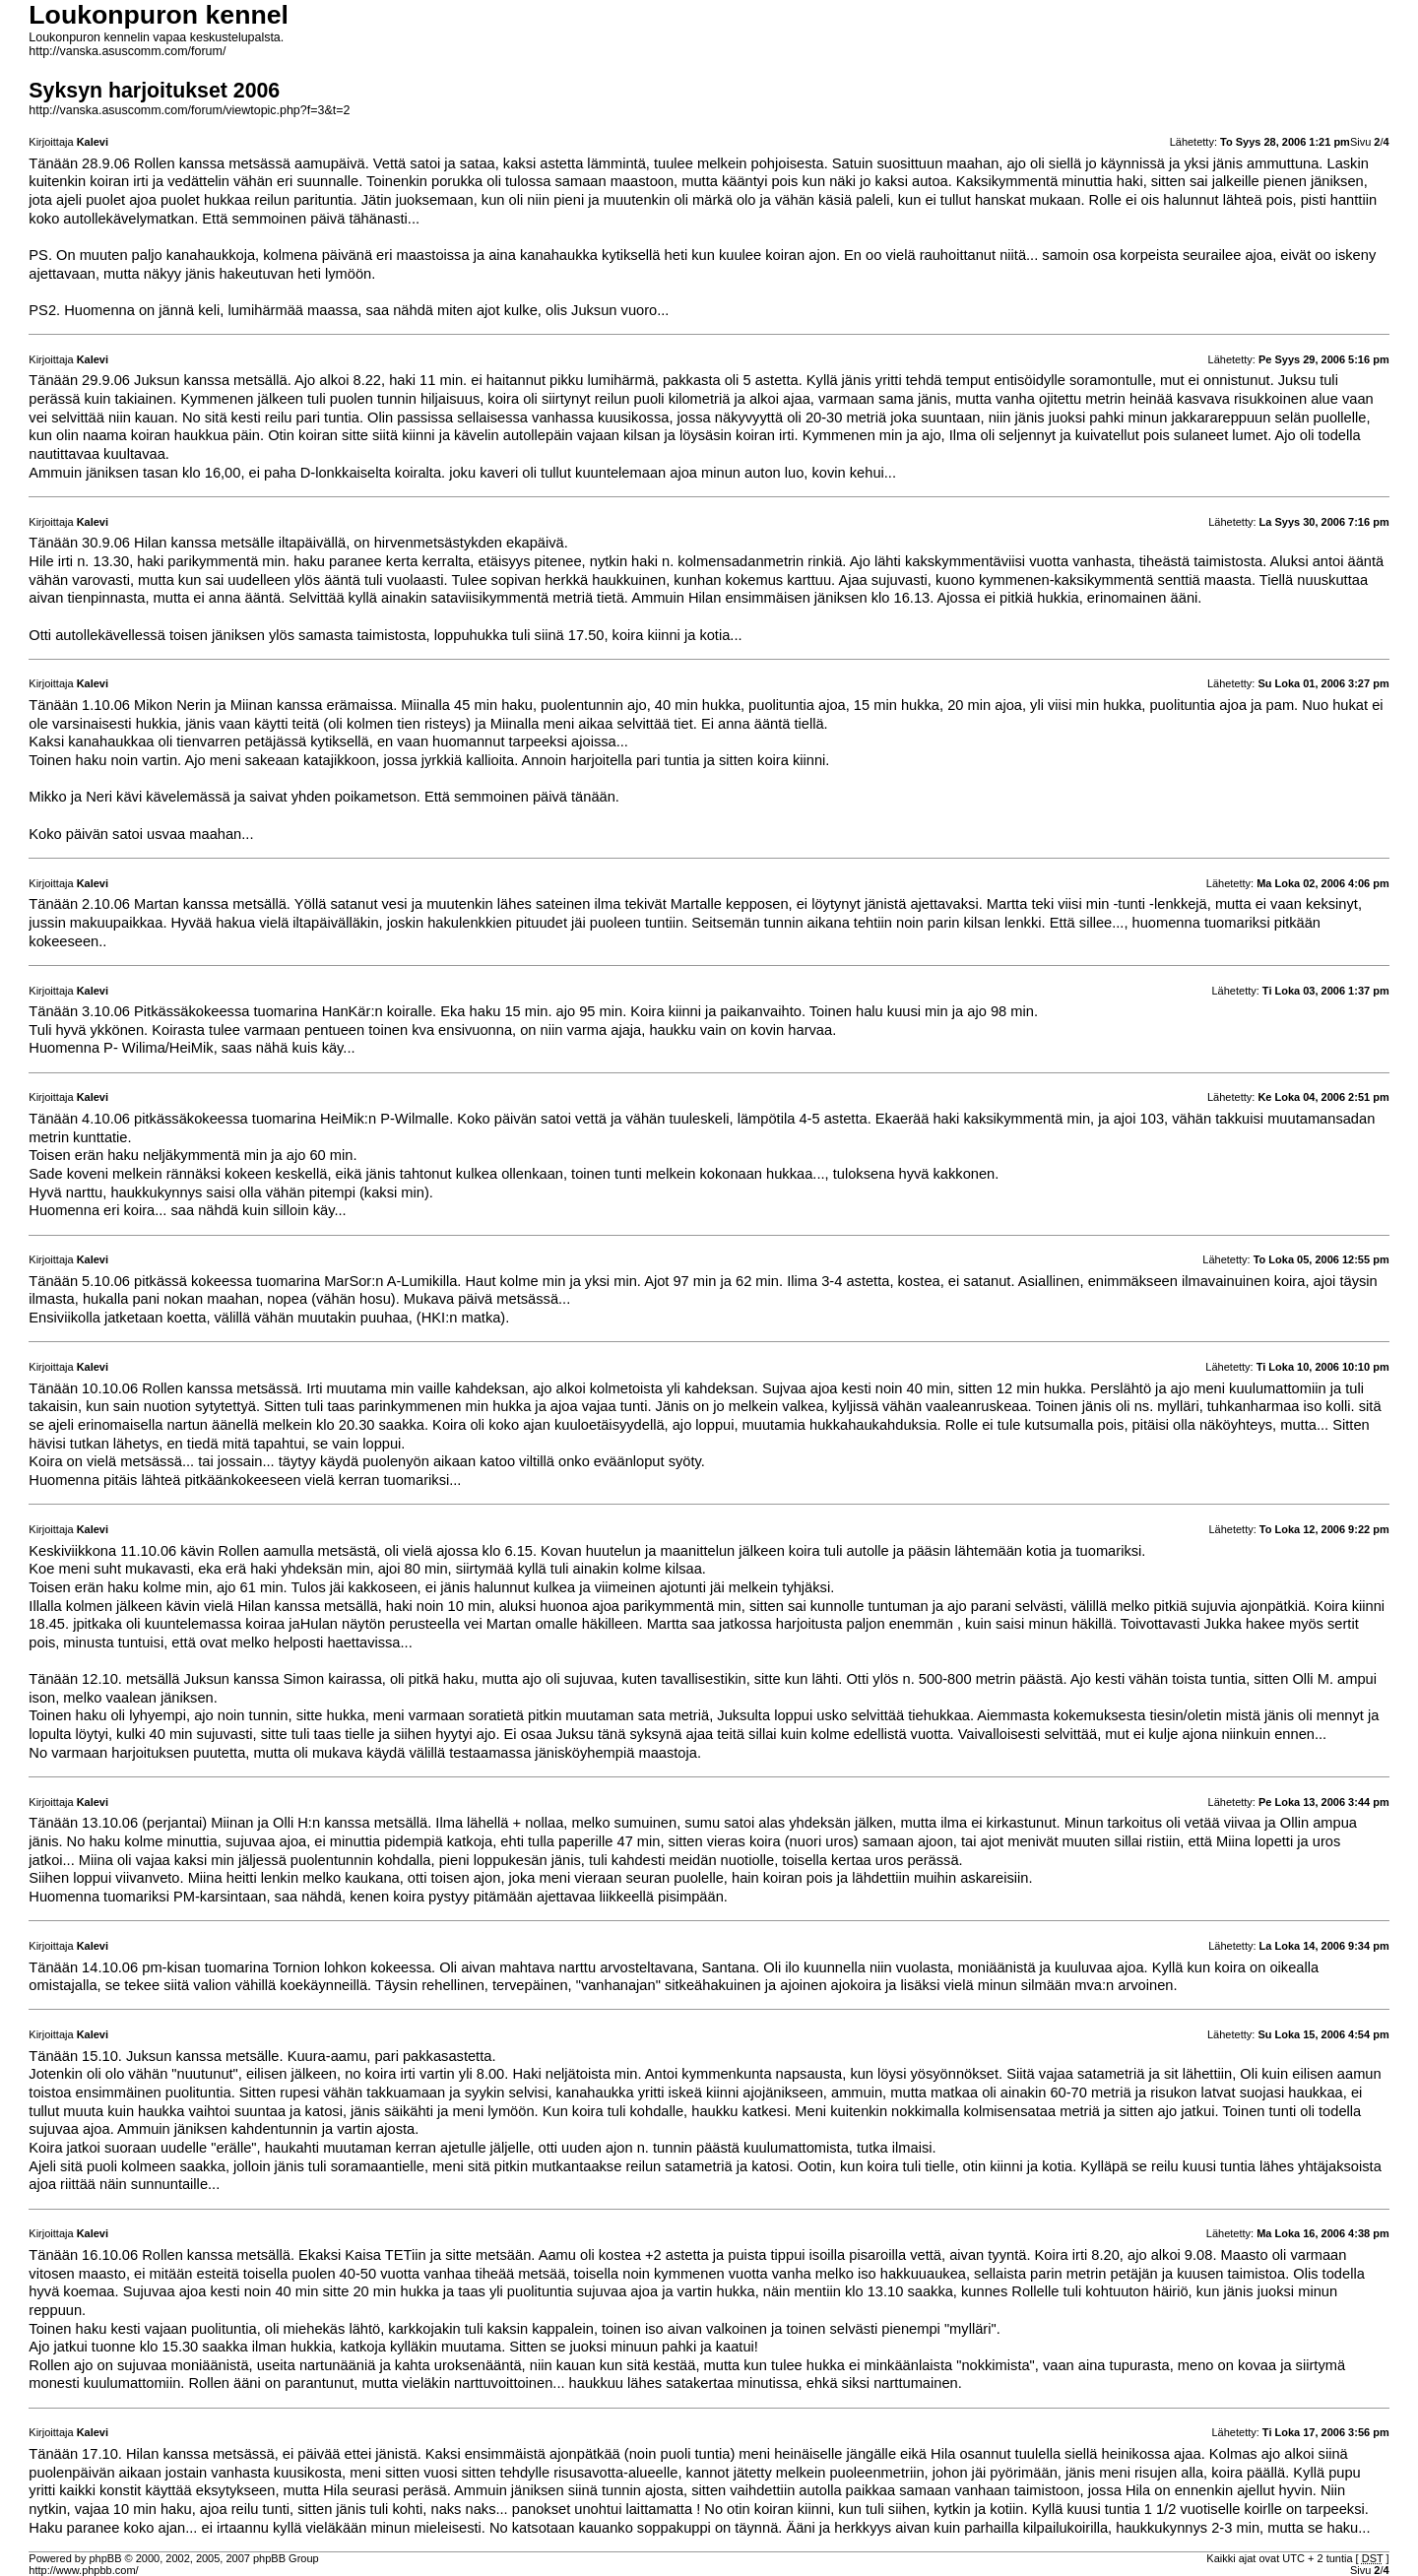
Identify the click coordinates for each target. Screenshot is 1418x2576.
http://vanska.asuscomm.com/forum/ (127, 51)
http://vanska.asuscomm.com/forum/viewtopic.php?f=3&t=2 (189, 110)
